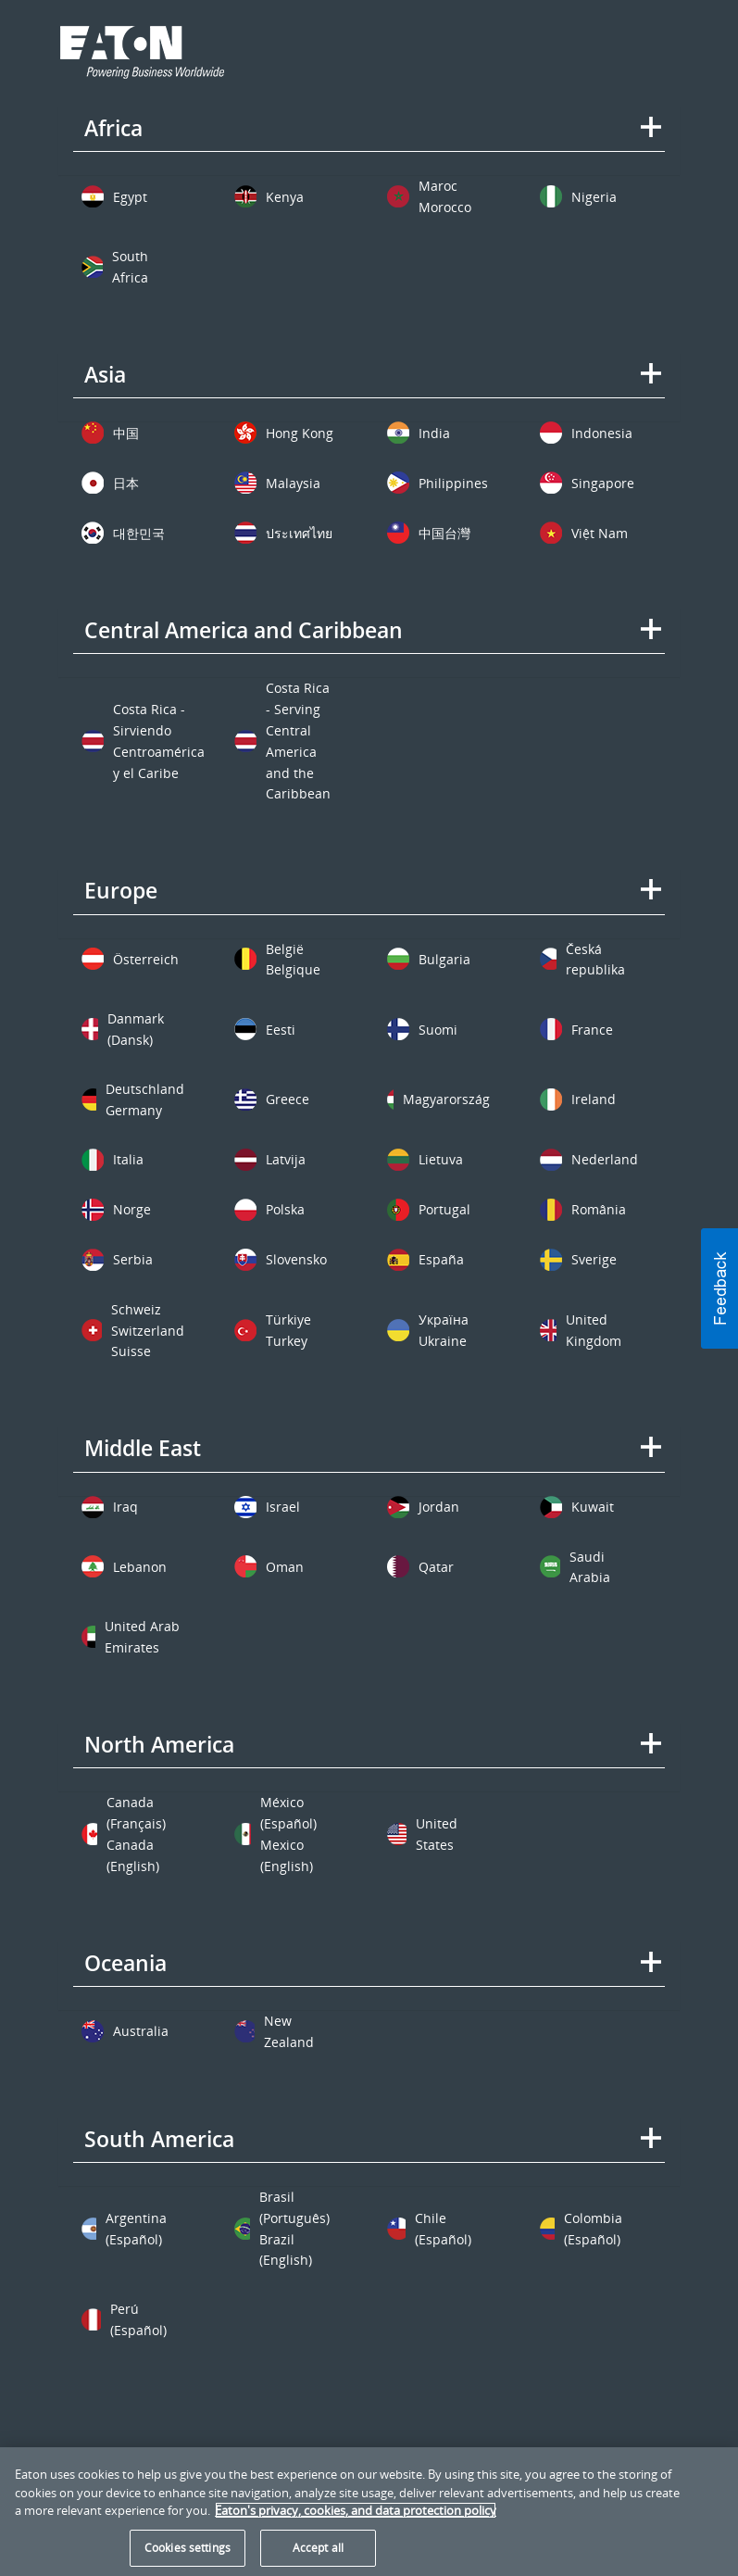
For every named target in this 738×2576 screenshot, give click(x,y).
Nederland (604, 1159)
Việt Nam (599, 533)
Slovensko (296, 1259)
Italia (128, 1159)
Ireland (593, 1099)
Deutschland (145, 1089)
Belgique (293, 969)
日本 (126, 483)
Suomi (438, 1029)
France (592, 1029)
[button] (719, 1288)
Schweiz (136, 1309)
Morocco (445, 207)
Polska (285, 1209)
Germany (134, 1110)
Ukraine (443, 1341)
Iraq (125, 1506)
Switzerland (147, 1330)
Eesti (280, 1029)
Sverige (594, 1259)
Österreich (146, 959)
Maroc (438, 186)
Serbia (133, 1259)
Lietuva (441, 1159)
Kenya (285, 197)
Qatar (436, 1567)
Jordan (439, 1506)
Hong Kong (299, 433)
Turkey (286, 1341)
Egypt (130, 197)
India (434, 433)
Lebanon (140, 1567)
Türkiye (288, 1319)
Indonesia (601, 433)
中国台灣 (444, 533)
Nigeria (594, 197)
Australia (141, 2031)
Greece (287, 1099)
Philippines (453, 483)
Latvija (286, 1159)
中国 (126, 433)
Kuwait (592, 1506)
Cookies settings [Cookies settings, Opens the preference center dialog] (187, 2548)
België (285, 949)
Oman (285, 1567)
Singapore (602, 483)
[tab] (368, 140)
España (441, 1259)
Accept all (318, 2548)
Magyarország (446, 1099)
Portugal (444, 1209)
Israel (283, 1506)
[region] (369, 2511)
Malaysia (293, 483)
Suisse (131, 1351)
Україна (444, 1319)
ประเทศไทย (299, 533)
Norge (132, 1209)
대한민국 (139, 533)
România (598, 1209)
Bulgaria (444, 959)
